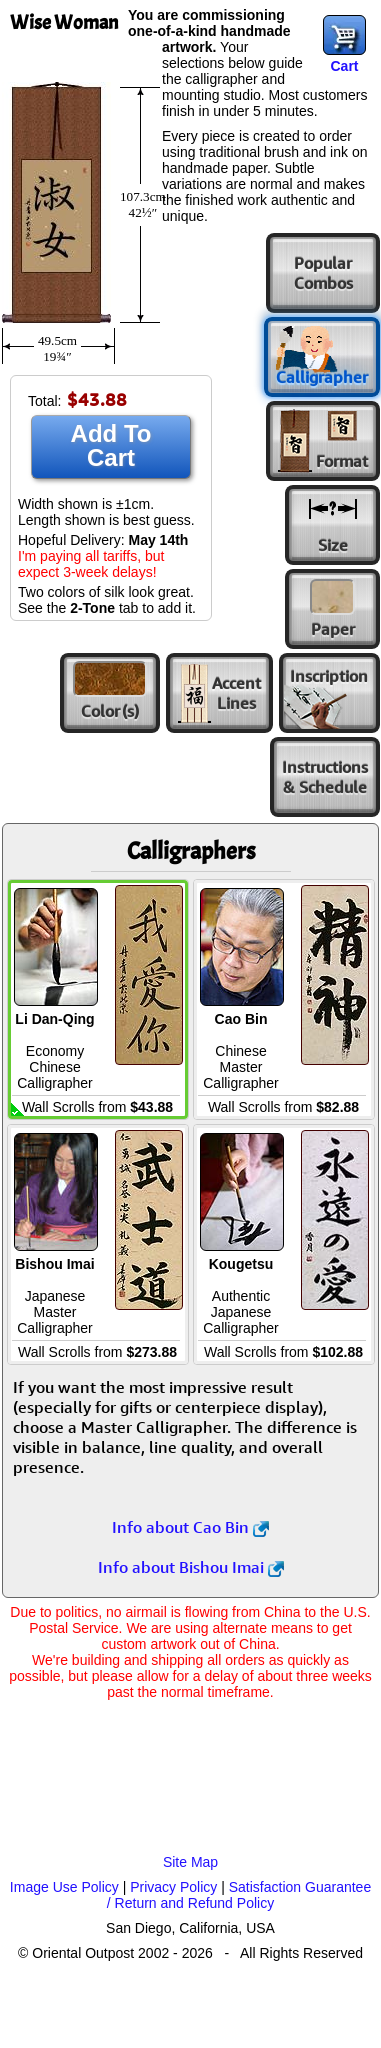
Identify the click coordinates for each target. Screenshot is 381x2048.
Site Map (190, 1862)
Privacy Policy (173, 1887)
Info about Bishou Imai (191, 1567)
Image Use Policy (64, 1887)
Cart (344, 66)
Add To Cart (111, 445)
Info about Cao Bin (190, 1527)
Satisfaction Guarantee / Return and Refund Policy (239, 1895)
